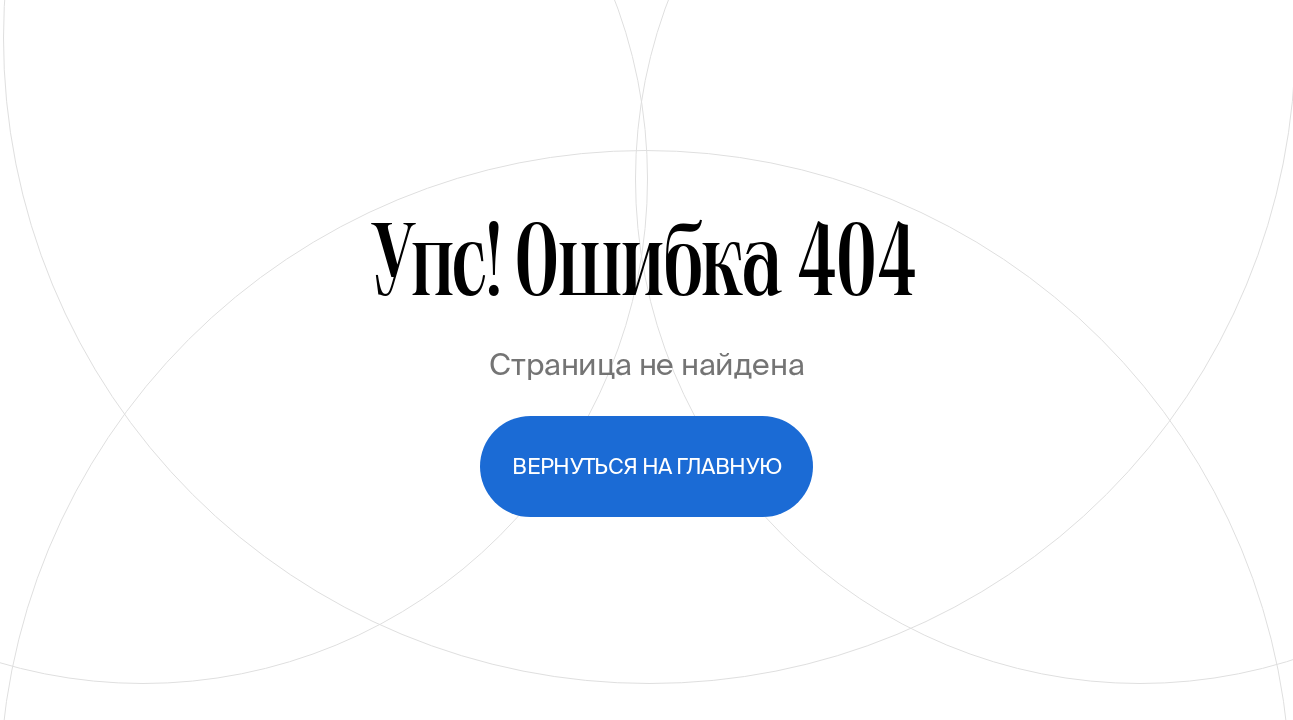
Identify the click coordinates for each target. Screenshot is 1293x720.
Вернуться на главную (646, 466)
